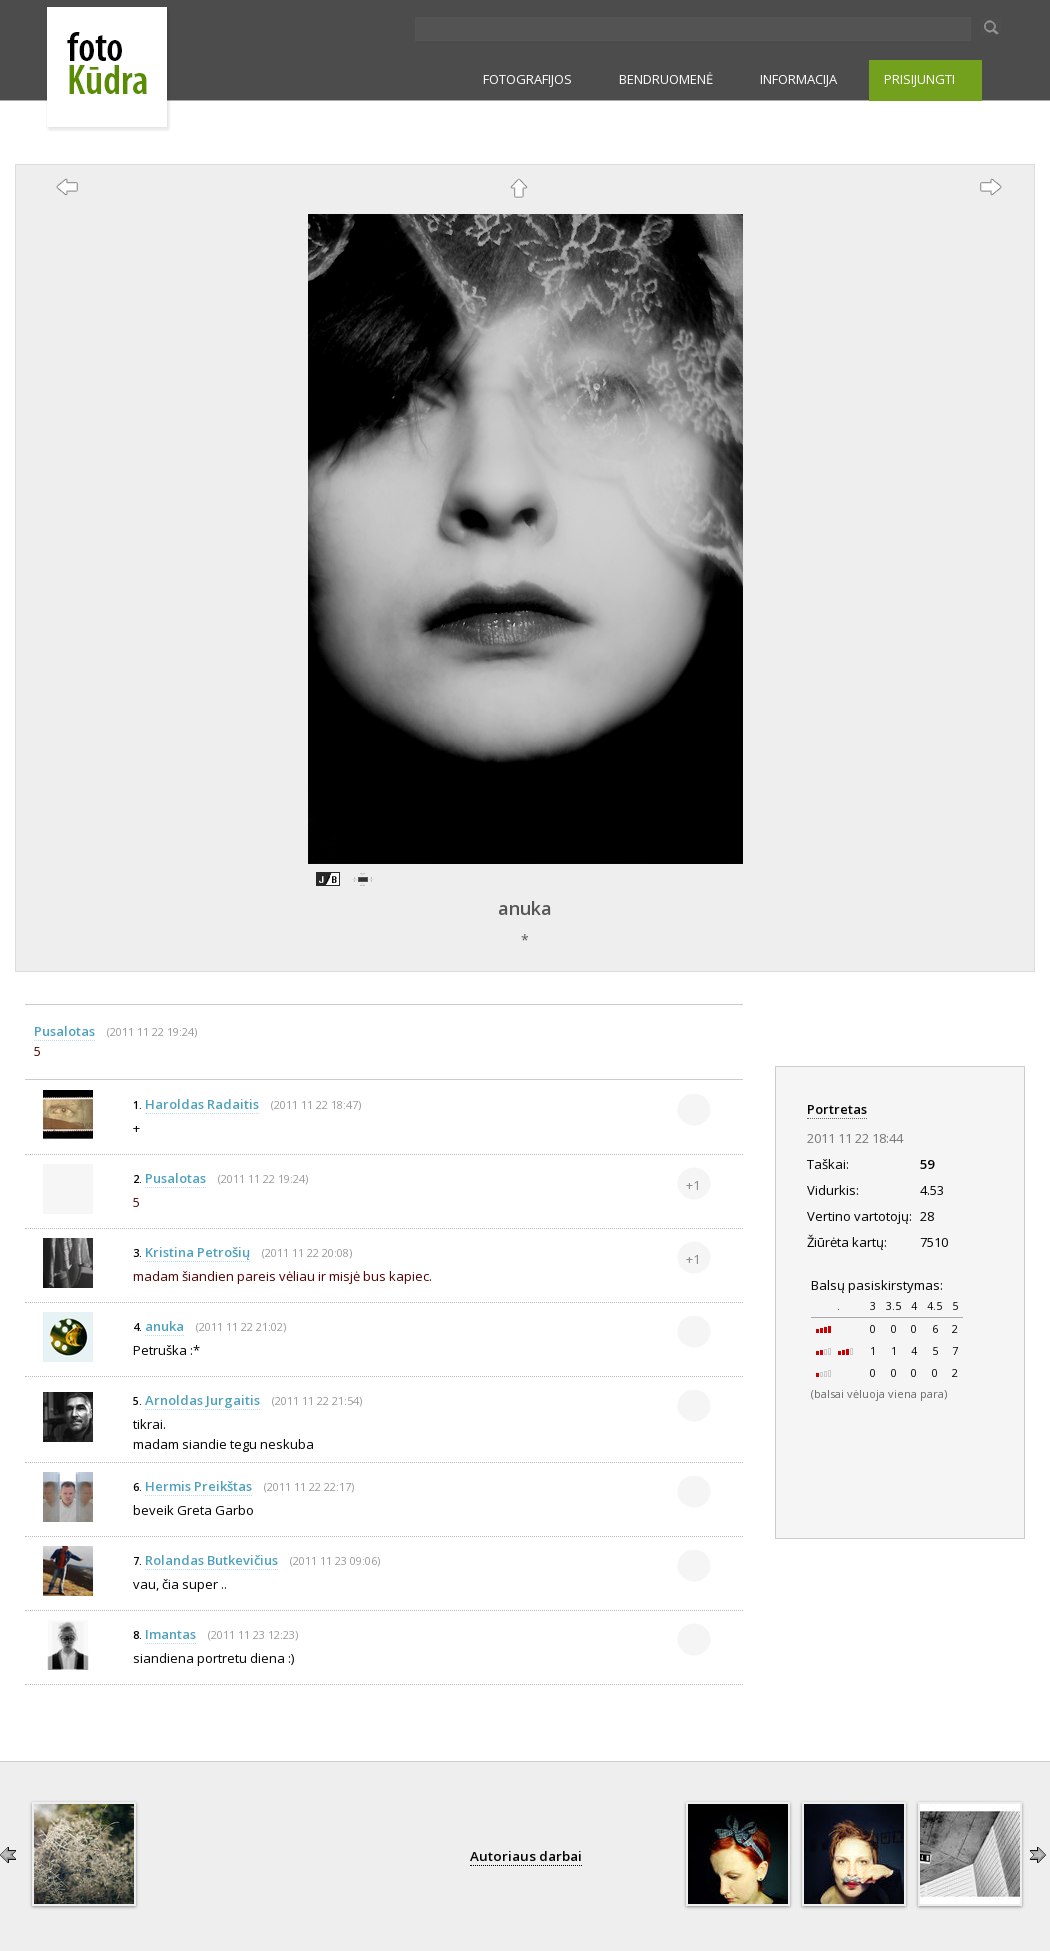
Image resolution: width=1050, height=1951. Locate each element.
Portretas (837, 1109)
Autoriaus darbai (526, 1856)
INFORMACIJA (798, 79)
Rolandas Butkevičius (211, 1560)
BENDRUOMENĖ (666, 79)
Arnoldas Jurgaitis (202, 1400)
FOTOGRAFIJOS (527, 79)
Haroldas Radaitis (202, 1104)
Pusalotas (64, 1031)
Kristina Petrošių (197, 1252)
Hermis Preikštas (198, 1486)
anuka (525, 908)
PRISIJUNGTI (919, 79)
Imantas (170, 1634)
